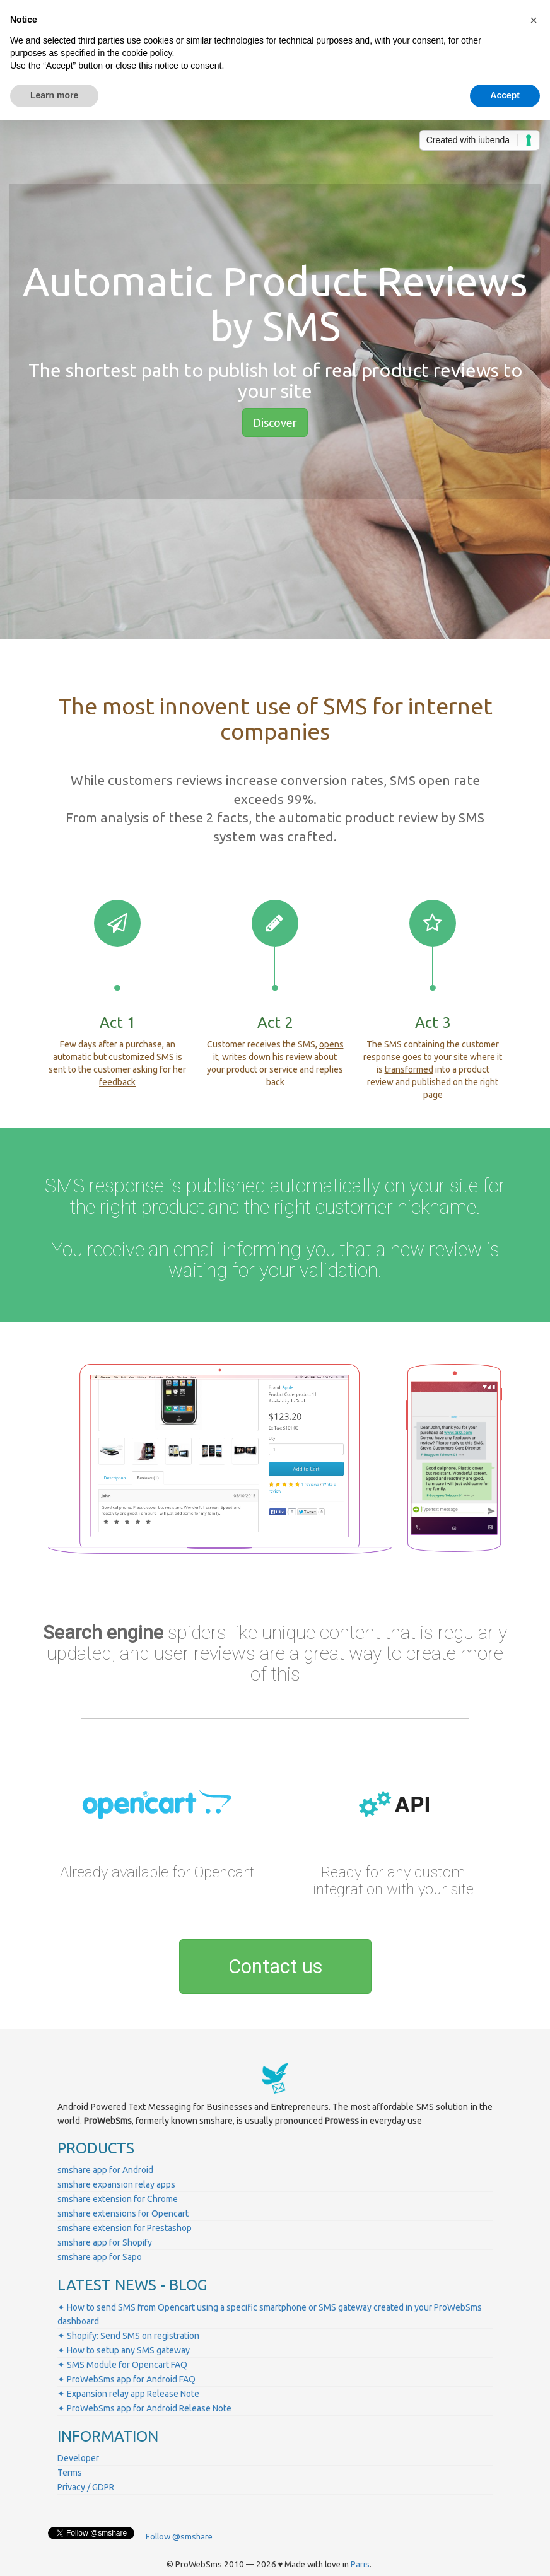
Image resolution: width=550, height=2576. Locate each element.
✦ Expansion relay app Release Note (128, 2394)
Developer (78, 2458)
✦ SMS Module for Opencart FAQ (122, 2365)
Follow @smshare (179, 2536)
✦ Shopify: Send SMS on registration (128, 2336)
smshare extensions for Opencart (123, 2213)
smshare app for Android (105, 2170)
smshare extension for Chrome (117, 2199)
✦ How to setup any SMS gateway (123, 2350)
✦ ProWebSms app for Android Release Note (144, 2408)
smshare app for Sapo (99, 2257)
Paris (360, 2564)
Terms (69, 2473)
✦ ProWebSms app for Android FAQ (126, 2379)
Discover (275, 422)
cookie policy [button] (147, 53)
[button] (534, 20)
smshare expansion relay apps (116, 2184)
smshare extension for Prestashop (124, 2228)
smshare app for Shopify (104, 2242)
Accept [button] (505, 95)
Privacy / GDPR (85, 2487)
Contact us (275, 1966)
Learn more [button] (54, 95)
